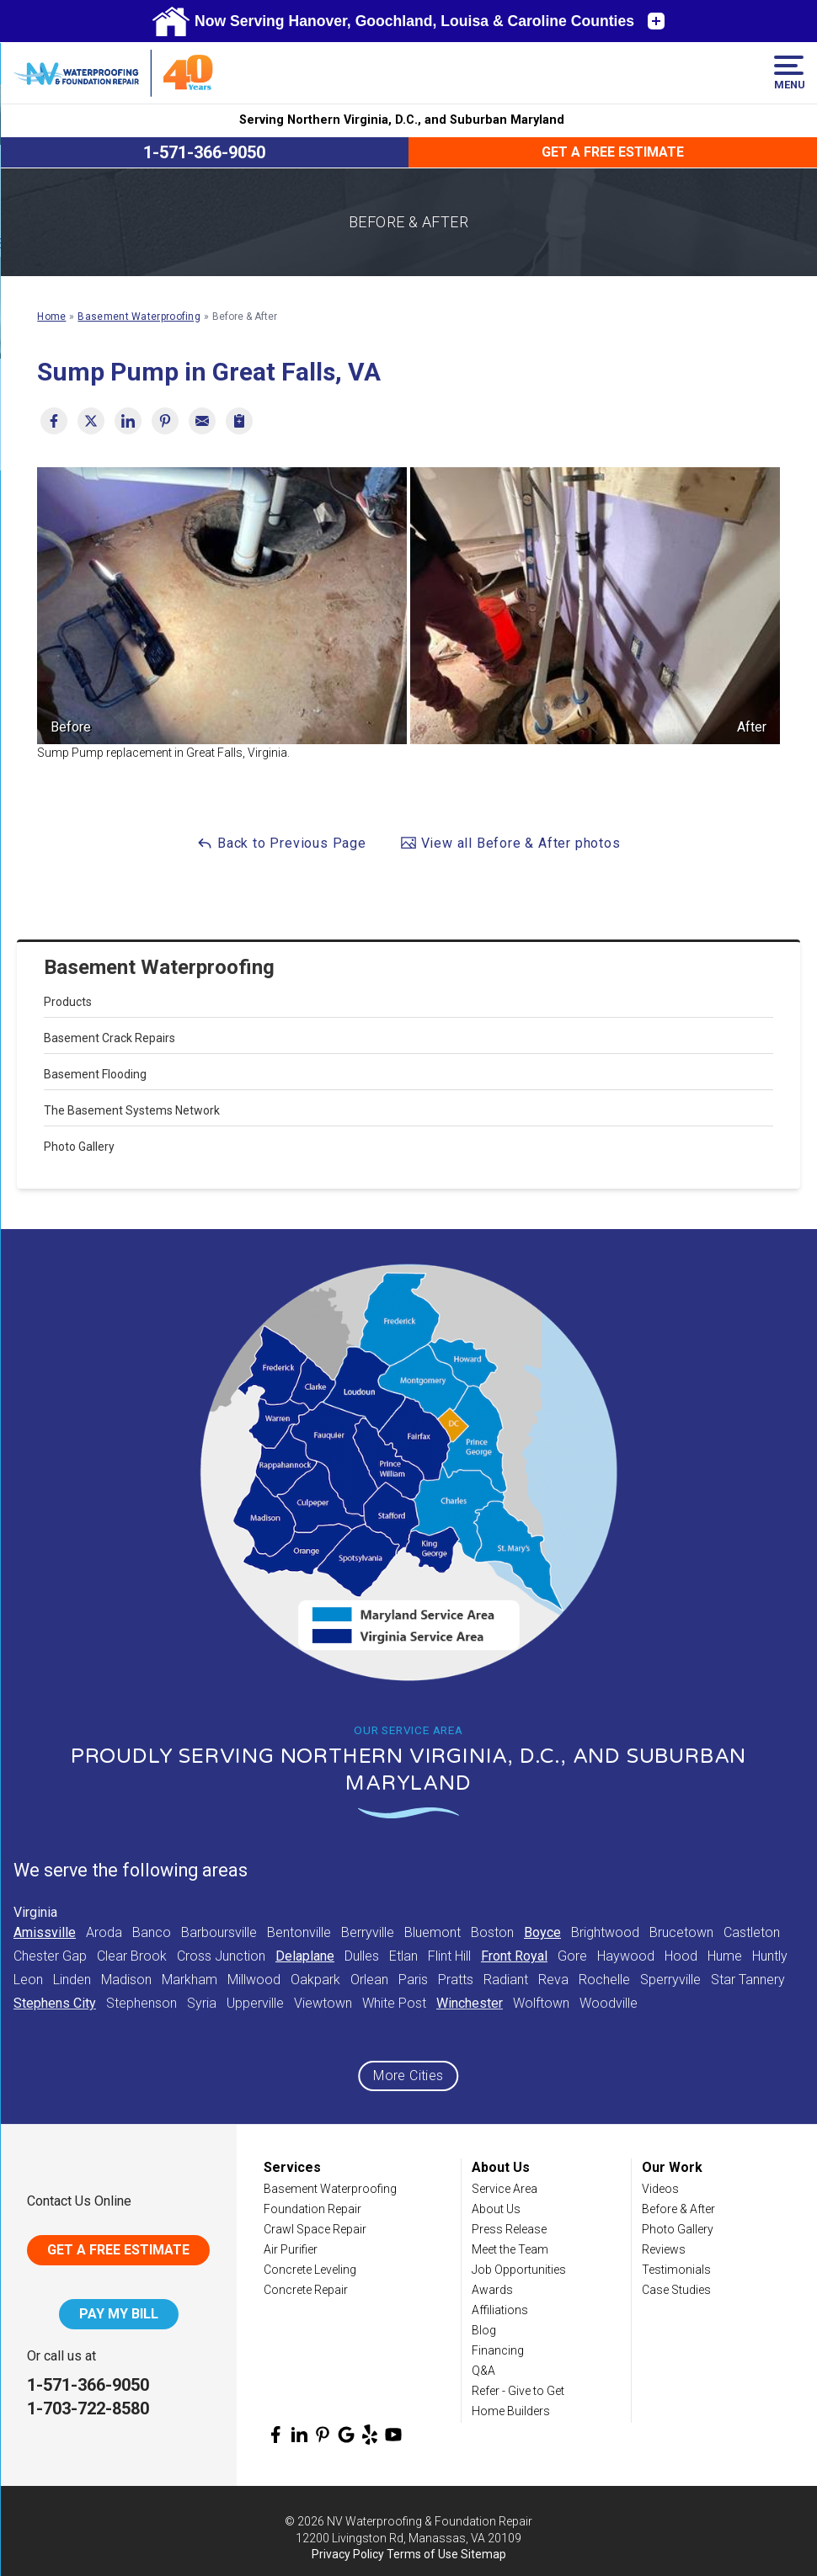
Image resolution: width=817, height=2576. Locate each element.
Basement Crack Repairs (109, 1038)
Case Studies (676, 2290)
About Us (496, 2209)
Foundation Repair (312, 2209)
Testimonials (676, 2269)
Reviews (664, 2249)
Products (68, 1002)
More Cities (408, 2076)
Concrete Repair (306, 2290)
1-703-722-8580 (88, 2408)
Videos (660, 2188)
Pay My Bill (118, 2314)
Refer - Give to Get (518, 2391)
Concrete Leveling (310, 2269)
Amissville (44, 1932)
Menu (789, 73)
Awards (492, 2290)
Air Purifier (291, 2249)
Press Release (509, 2229)
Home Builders (511, 2411)
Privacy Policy (348, 2554)
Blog (484, 2330)
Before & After (678, 2209)
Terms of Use (422, 2554)
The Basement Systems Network (132, 1110)
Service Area (504, 2188)
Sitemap (483, 2554)
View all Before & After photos (510, 843)
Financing (498, 2350)
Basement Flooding (95, 1074)
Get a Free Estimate (613, 152)
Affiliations (500, 2310)
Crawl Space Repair (315, 2229)
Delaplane (304, 1956)
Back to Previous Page (281, 843)
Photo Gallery (79, 1146)
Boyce (542, 1932)
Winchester (469, 2003)
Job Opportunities (519, 2269)
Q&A (483, 2370)
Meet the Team (510, 2249)
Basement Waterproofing (159, 967)
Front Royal (514, 1956)
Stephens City (54, 2003)
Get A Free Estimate (118, 2250)
